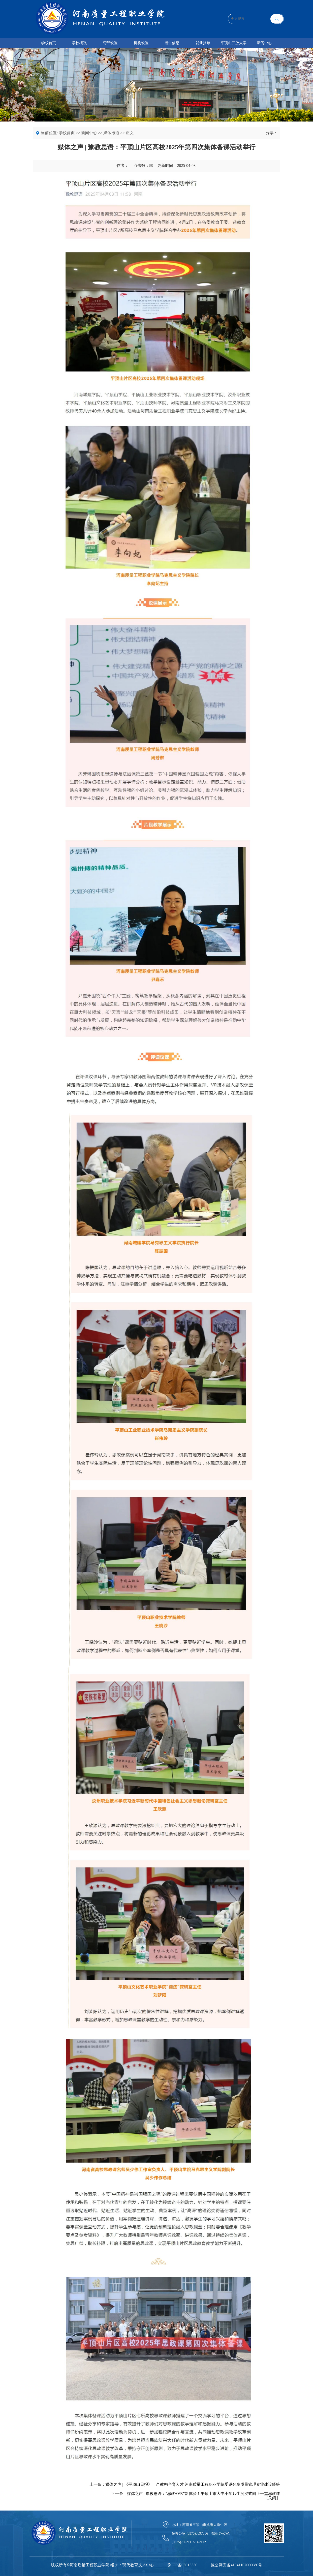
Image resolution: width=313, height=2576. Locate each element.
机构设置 (141, 43)
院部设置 (110, 43)
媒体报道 (111, 133)
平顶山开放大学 (233, 43)
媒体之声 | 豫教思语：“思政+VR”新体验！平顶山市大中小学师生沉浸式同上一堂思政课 (203, 2493)
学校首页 (48, 43)
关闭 (272, 2498)
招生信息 (171, 43)
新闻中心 (264, 43)
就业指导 (202, 43)
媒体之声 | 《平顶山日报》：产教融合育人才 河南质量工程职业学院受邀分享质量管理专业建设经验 (192, 2484)
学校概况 (79, 43)
